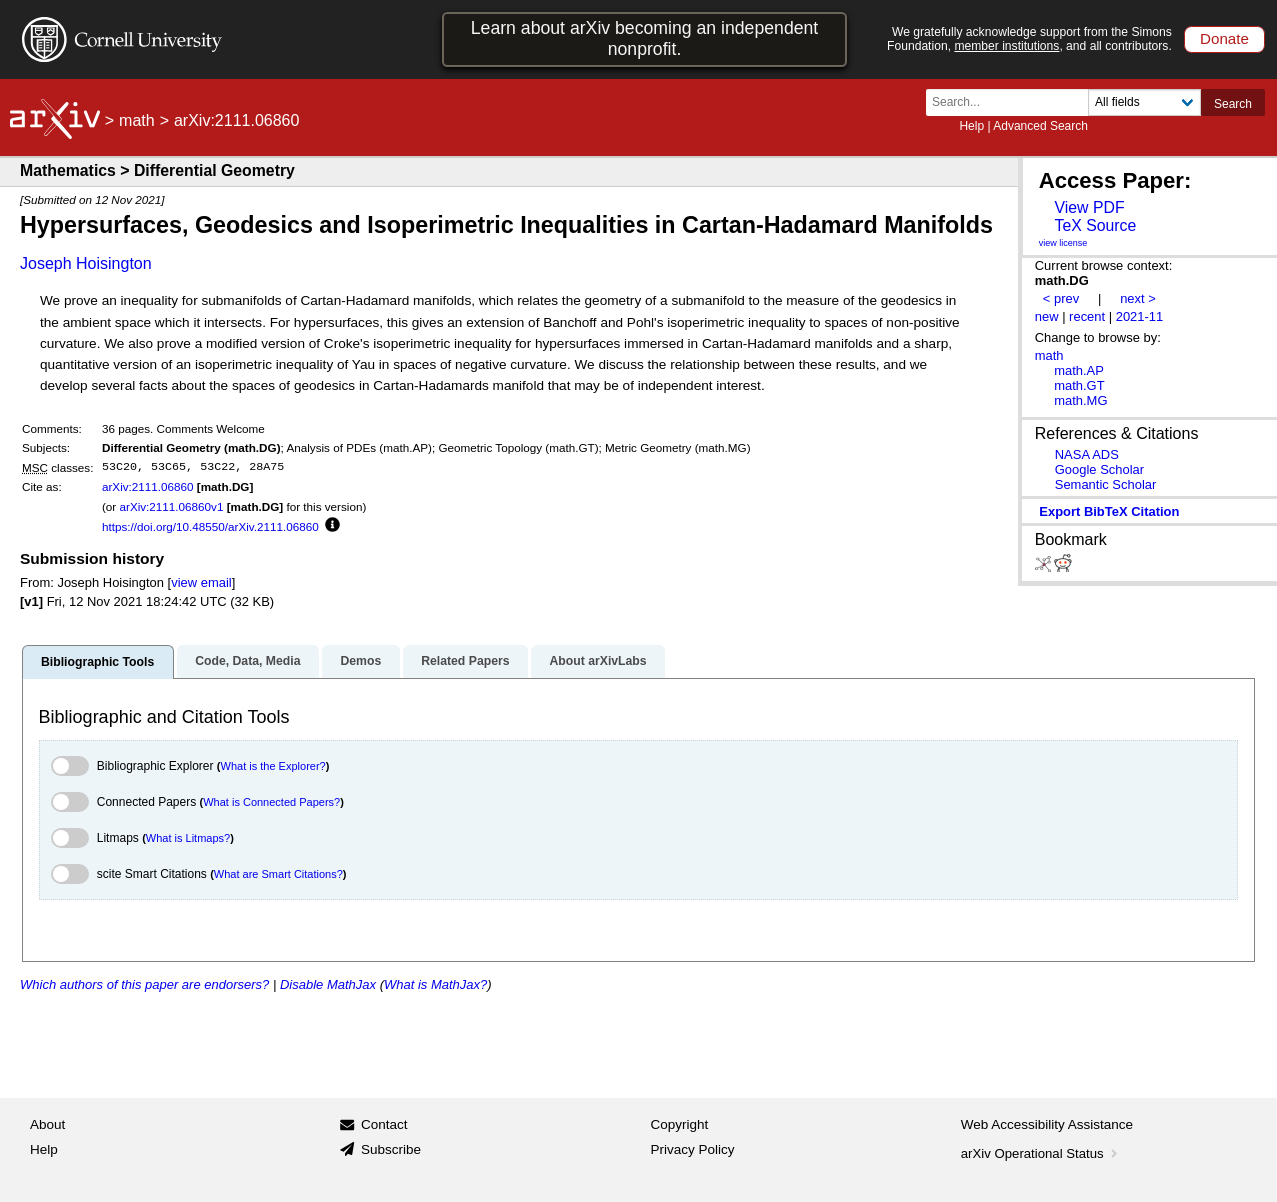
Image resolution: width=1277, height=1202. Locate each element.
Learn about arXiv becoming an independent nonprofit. (645, 38)
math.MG (1080, 400)
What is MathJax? (435, 984)
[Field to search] (1144, 102)
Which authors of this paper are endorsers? (144, 984)
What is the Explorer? (273, 766)
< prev (1061, 298)
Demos (360, 661)
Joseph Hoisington (86, 263)
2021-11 (1140, 316)
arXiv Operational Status (1041, 1153)
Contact (384, 1124)
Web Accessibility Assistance (1047, 1124)
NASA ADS (1087, 454)
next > (1138, 298)
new (1047, 316)
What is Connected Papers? (271, 802)
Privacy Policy (693, 1149)
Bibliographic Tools (97, 662)
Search (1233, 104)
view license (1063, 243)
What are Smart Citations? (278, 874)
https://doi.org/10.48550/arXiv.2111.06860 (210, 526)
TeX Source (1095, 225)
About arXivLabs (597, 661)
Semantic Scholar (1106, 484)
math (137, 120)
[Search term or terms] (1013, 102)
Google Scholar (1099, 469)
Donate (1224, 38)
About (47, 1124)
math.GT (1079, 385)
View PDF (1089, 207)
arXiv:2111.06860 (148, 486)
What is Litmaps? (188, 838)
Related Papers (465, 661)
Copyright (680, 1124)
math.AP (1079, 370)
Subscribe (391, 1149)
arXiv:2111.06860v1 (171, 506)
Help (971, 126)
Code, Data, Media (247, 661)
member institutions (1006, 46)
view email (201, 582)
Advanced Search (1040, 126)
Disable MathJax (328, 984)
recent (1087, 316)
